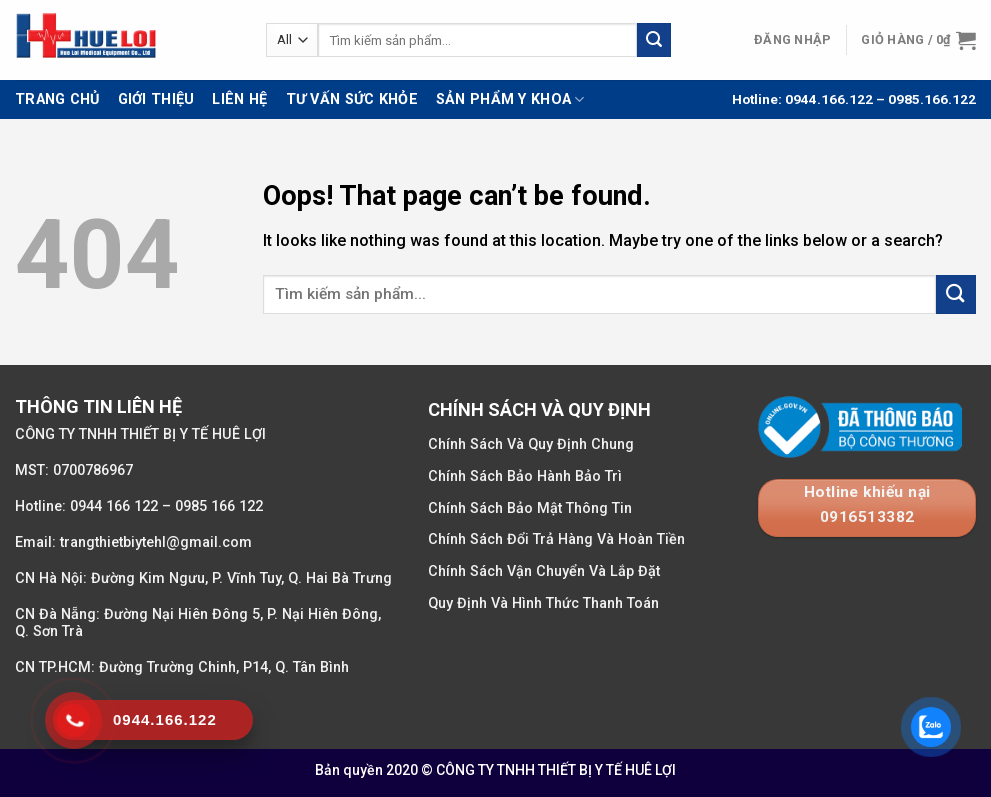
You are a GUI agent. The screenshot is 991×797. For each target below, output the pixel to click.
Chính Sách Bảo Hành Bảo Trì (525, 476)
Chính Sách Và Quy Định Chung (531, 444)
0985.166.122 (932, 99)
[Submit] (654, 40)
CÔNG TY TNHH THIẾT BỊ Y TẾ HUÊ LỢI (556, 770)
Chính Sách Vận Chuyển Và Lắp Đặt (544, 571)
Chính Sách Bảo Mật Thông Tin (530, 508)
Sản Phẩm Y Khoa (510, 99)
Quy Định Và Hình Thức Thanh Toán (543, 603)
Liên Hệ (239, 99)
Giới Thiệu (156, 99)
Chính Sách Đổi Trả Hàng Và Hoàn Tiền (556, 539)
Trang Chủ (57, 99)
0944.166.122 (827, 99)
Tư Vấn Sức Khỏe (352, 99)
